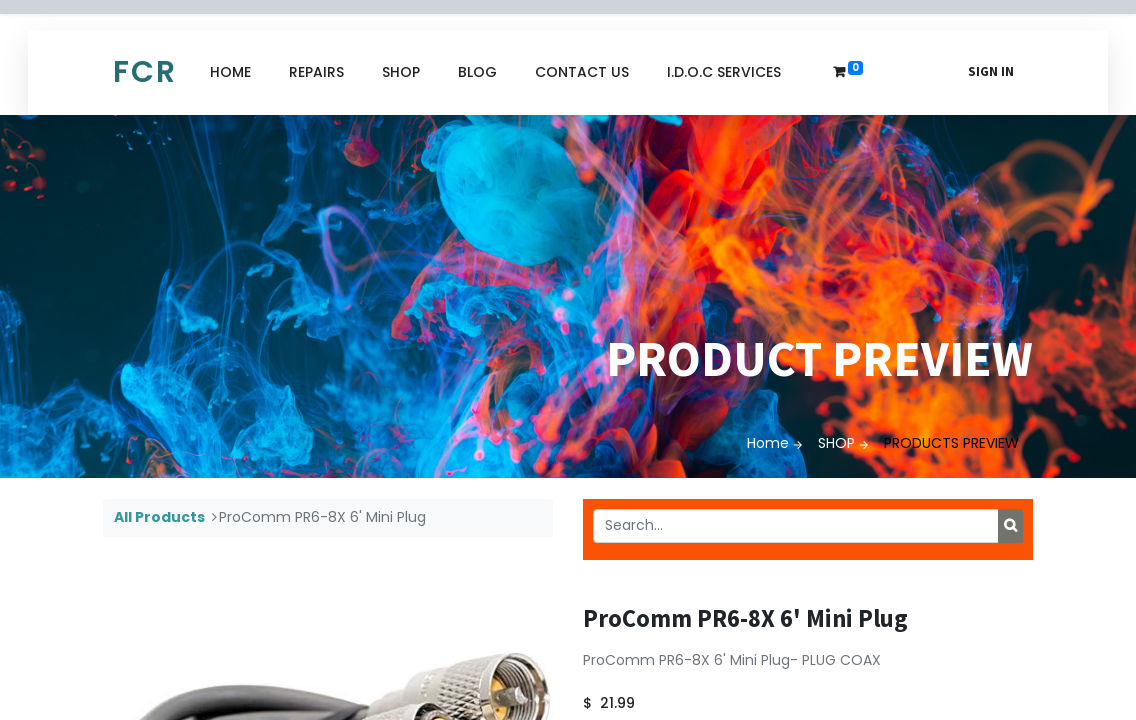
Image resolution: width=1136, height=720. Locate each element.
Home (768, 443)
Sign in (991, 71)
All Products (159, 517)
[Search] (1010, 526)
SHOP (836, 443)
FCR (145, 72)
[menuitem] (230, 72)
